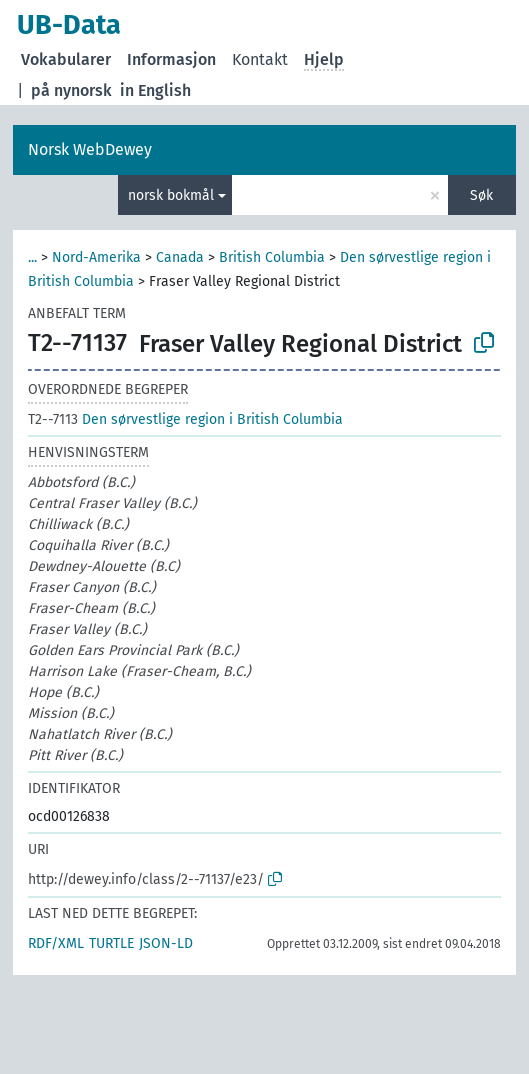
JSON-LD (166, 943)
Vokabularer (66, 59)
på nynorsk (71, 90)
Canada (180, 257)
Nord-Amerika (96, 257)
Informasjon (171, 59)
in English (155, 90)
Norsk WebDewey (90, 149)
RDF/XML (56, 943)
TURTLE (111, 943)
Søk (481, 195)
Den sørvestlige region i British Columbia (185, 419)
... (32, 257)
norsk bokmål (171, 195)
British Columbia (272, 257)
